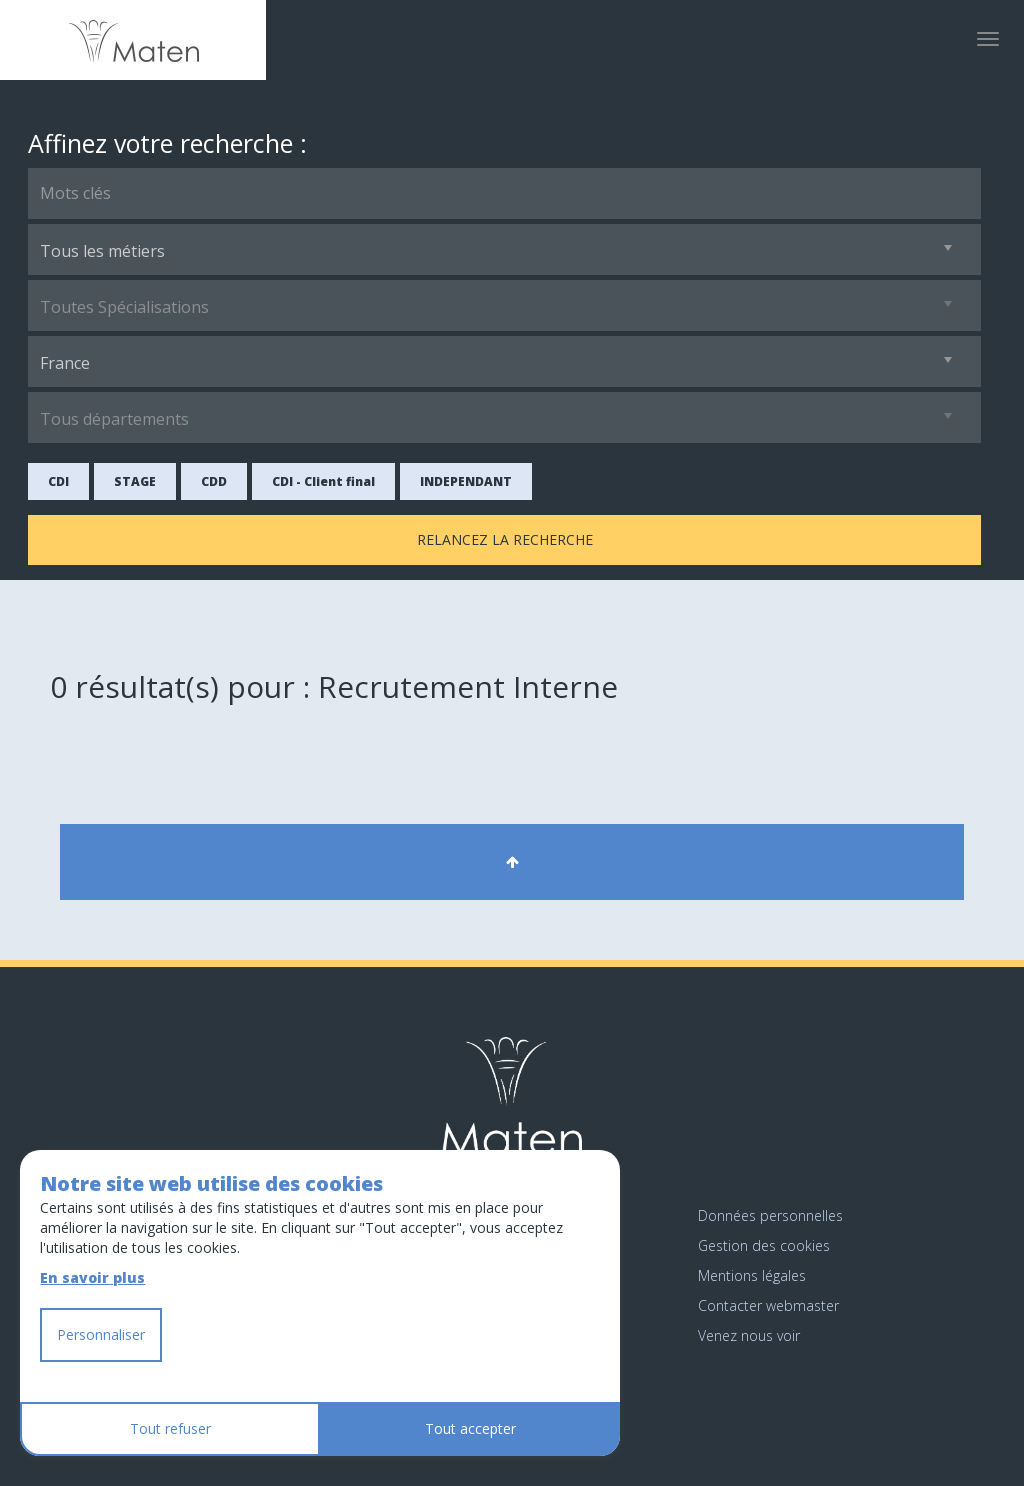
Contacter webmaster (768, 1305)
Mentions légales (752, 1275)
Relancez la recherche (505, 539)
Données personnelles (770, 1215)
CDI (58, 481)
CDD (214, 481)
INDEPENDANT (466, 481)
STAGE (135, 481)
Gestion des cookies (764, 1245)
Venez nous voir (749, 1335)
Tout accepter (470, 1428)
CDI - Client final (323, 481)
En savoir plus (92, 1277)
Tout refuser (170, 1428)
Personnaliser (101, 1334)
